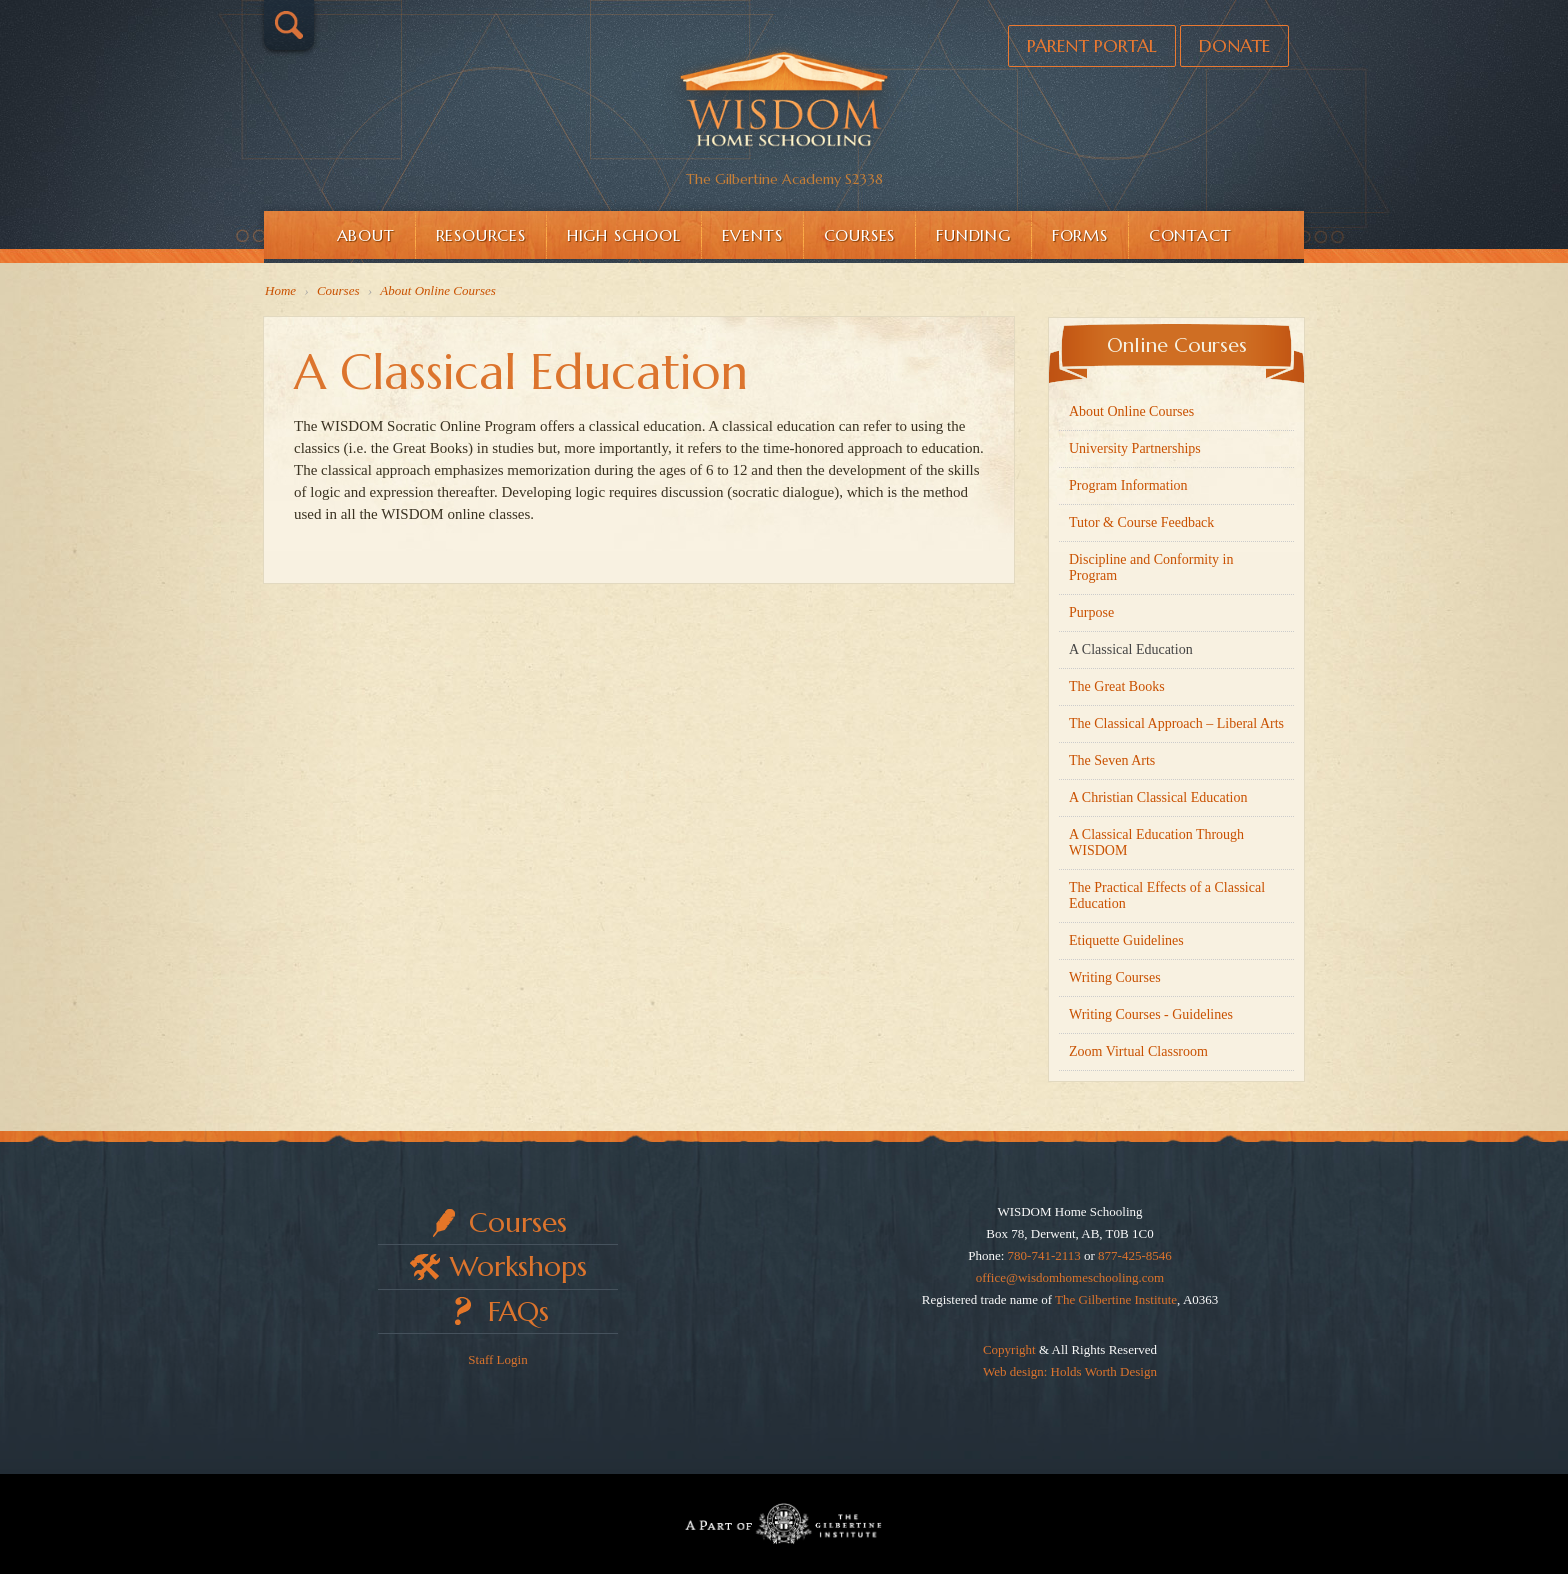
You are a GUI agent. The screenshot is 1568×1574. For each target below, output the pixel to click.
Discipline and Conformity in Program (1151, 567)
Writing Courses (1115, 977)
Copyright (1009, 1349)
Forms (1080, 235)
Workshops (518, 1266)
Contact (1190, 235)
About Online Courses (1131, 411)
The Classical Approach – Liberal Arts (1176, 723)
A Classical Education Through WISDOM (1156, 842)
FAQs (518, 1311)
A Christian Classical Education (1158, 797)
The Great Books (1117, 686)
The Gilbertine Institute (1116, 1299)
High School (624, 235)
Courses (860, 235)
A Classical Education (1131, 649)
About (366, 235)
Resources (481, 235)
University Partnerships (1135, 448)
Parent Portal (1092, 45)
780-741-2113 (1044, 1255)
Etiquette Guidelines (1126, 940)
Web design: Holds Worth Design (1070, 1371)
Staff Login (497, 1359)
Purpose (1091, 612)
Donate (1234, 45)
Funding (973, 235)
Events (752, 235)
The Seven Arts (1112, 760)
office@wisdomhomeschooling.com (1070, 1277)
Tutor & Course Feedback (1141, 522)
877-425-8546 (1135, 1255)
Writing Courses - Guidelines (1151, 1014)
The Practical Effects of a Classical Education (1167, 895)
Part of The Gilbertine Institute (784, 1524)
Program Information (1128, 485)
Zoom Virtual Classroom (1138, 1051)
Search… (289, 25)
